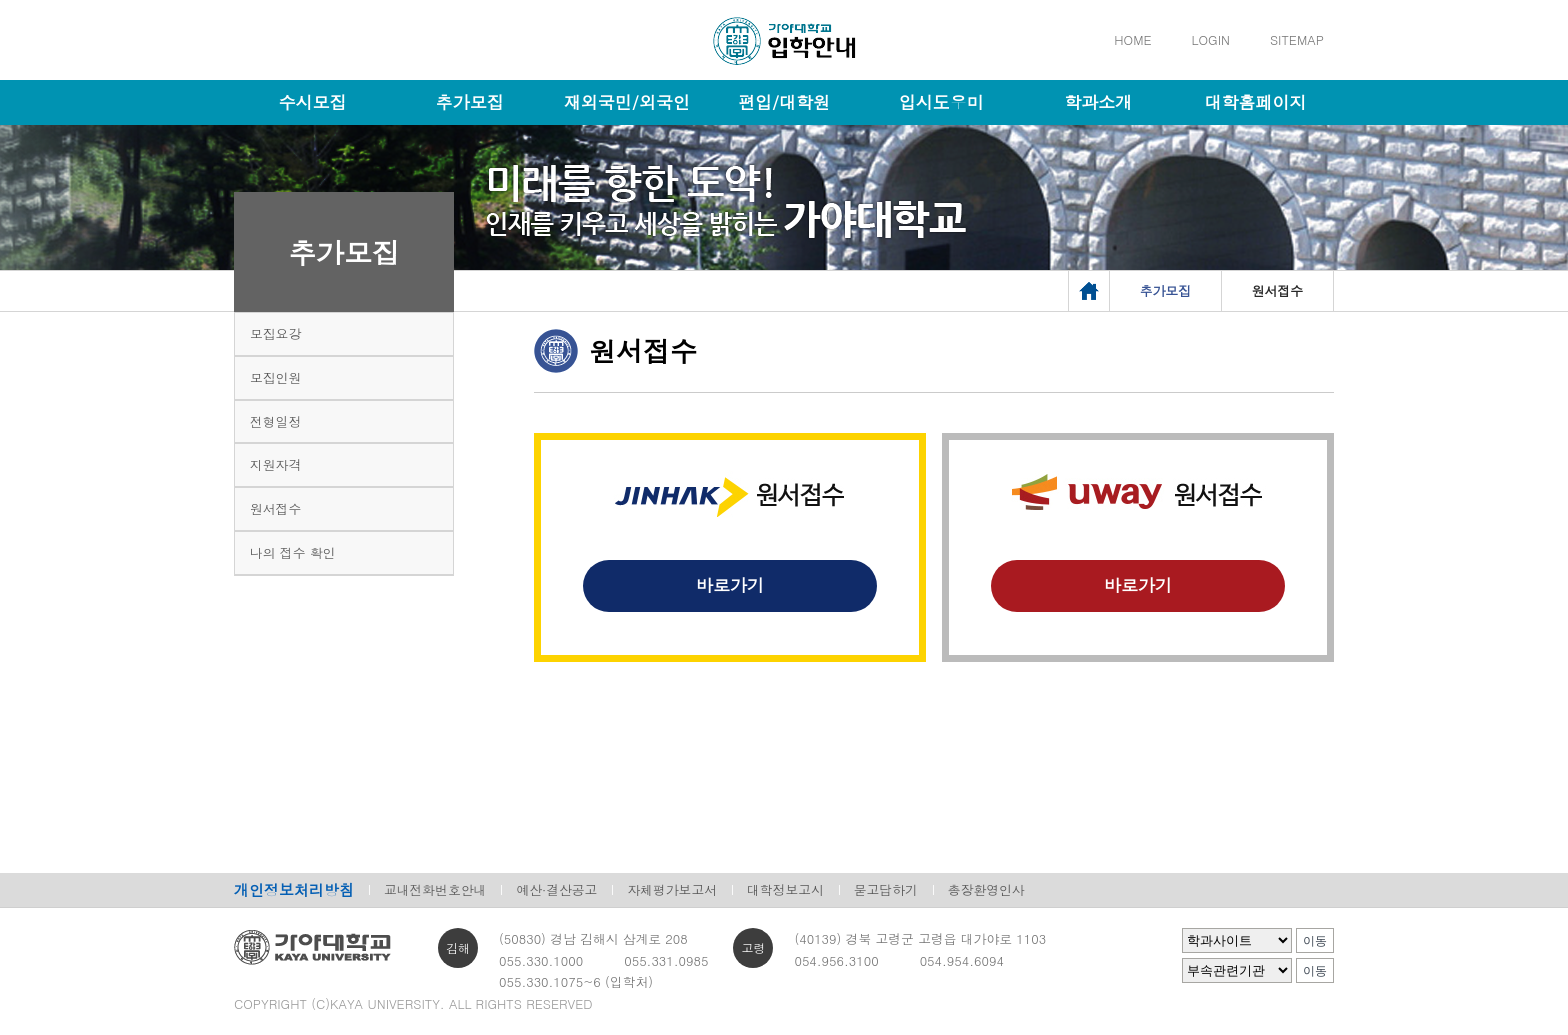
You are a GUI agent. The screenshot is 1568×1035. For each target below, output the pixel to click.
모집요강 (275, 333)
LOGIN (1211, 39)
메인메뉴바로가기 (0, 0)
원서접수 (275, 508)
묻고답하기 (886, 889)
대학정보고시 (785, 889)
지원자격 (275, 464)
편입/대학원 (784, 102)
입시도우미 (941, 102)
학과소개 (1098, 102)
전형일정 (275, 421)
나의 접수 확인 (292, 552)
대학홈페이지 (1255, 102)
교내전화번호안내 (435, 889)
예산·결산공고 (556, 889)
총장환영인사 (986, 889)
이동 (1315, 941)
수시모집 (313, 102)
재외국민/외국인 (627, 102)
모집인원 (275, 377)
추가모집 (470, 102)
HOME (1132, 39)
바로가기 (730, 585)
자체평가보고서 (672, 889)
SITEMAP (1297, 39)
